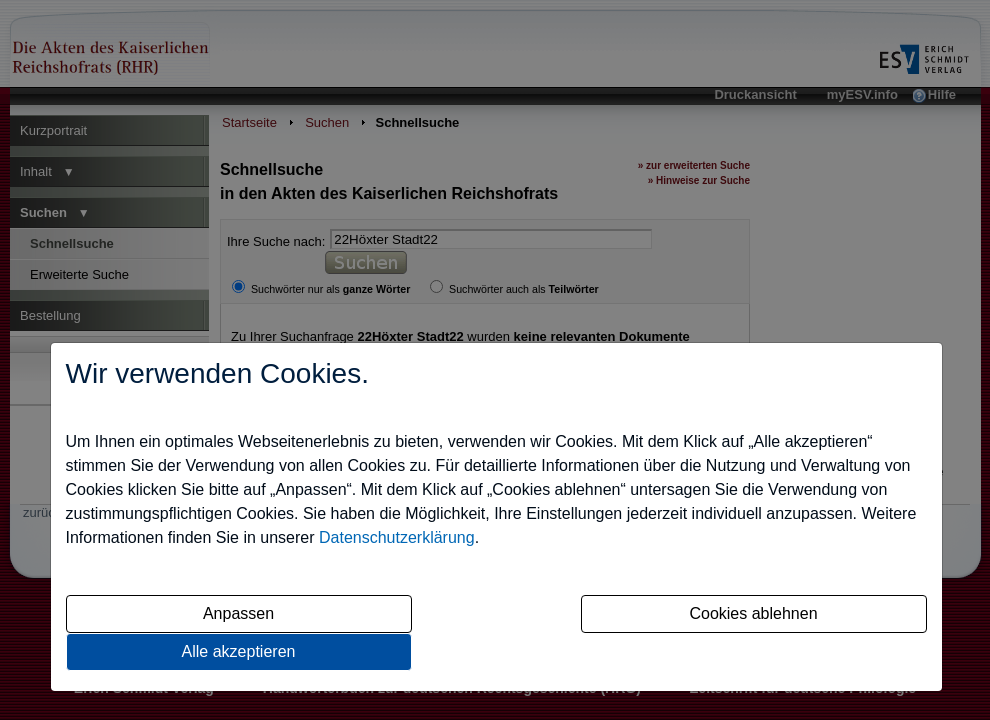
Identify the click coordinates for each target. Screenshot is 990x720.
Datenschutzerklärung (397, 537)
